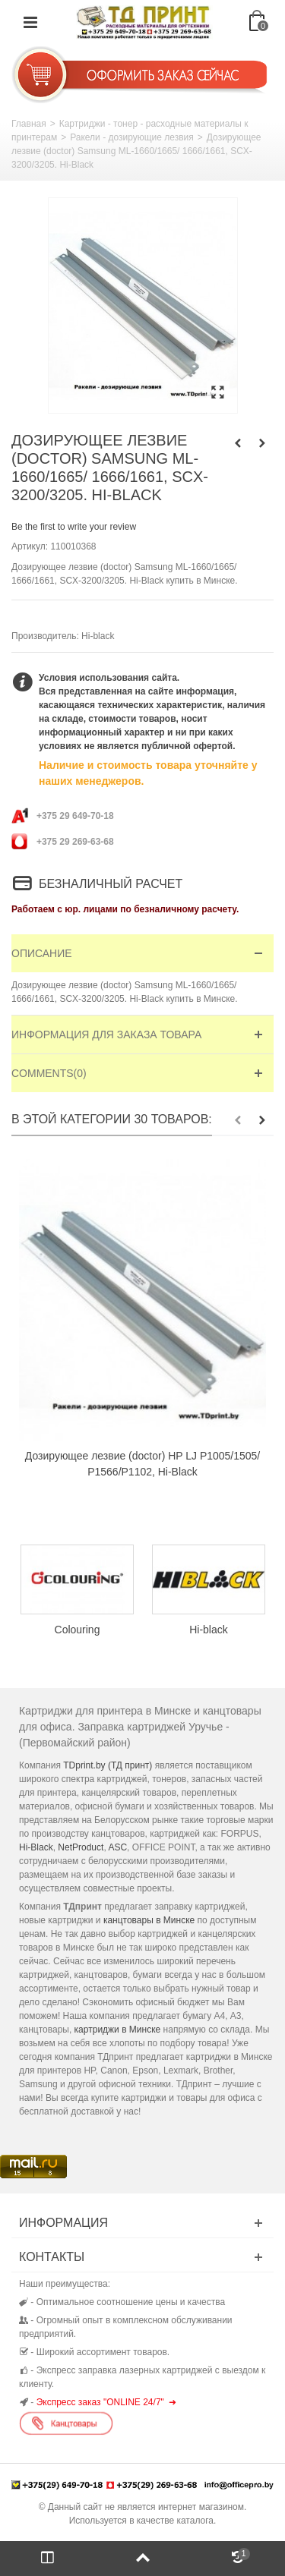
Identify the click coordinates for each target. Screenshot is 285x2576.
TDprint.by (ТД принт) (107, 1765)
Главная (28, 123)
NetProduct (80, 1847)
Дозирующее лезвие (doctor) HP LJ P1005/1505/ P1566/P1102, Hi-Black (142, 1464)
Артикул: (29, 546)
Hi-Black (36, 1847)
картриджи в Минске (117, 2029)
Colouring (77, 1629)
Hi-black (97, 636)
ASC (117, 1847)
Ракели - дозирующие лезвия (132, 137)
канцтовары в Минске (149, 1920)
